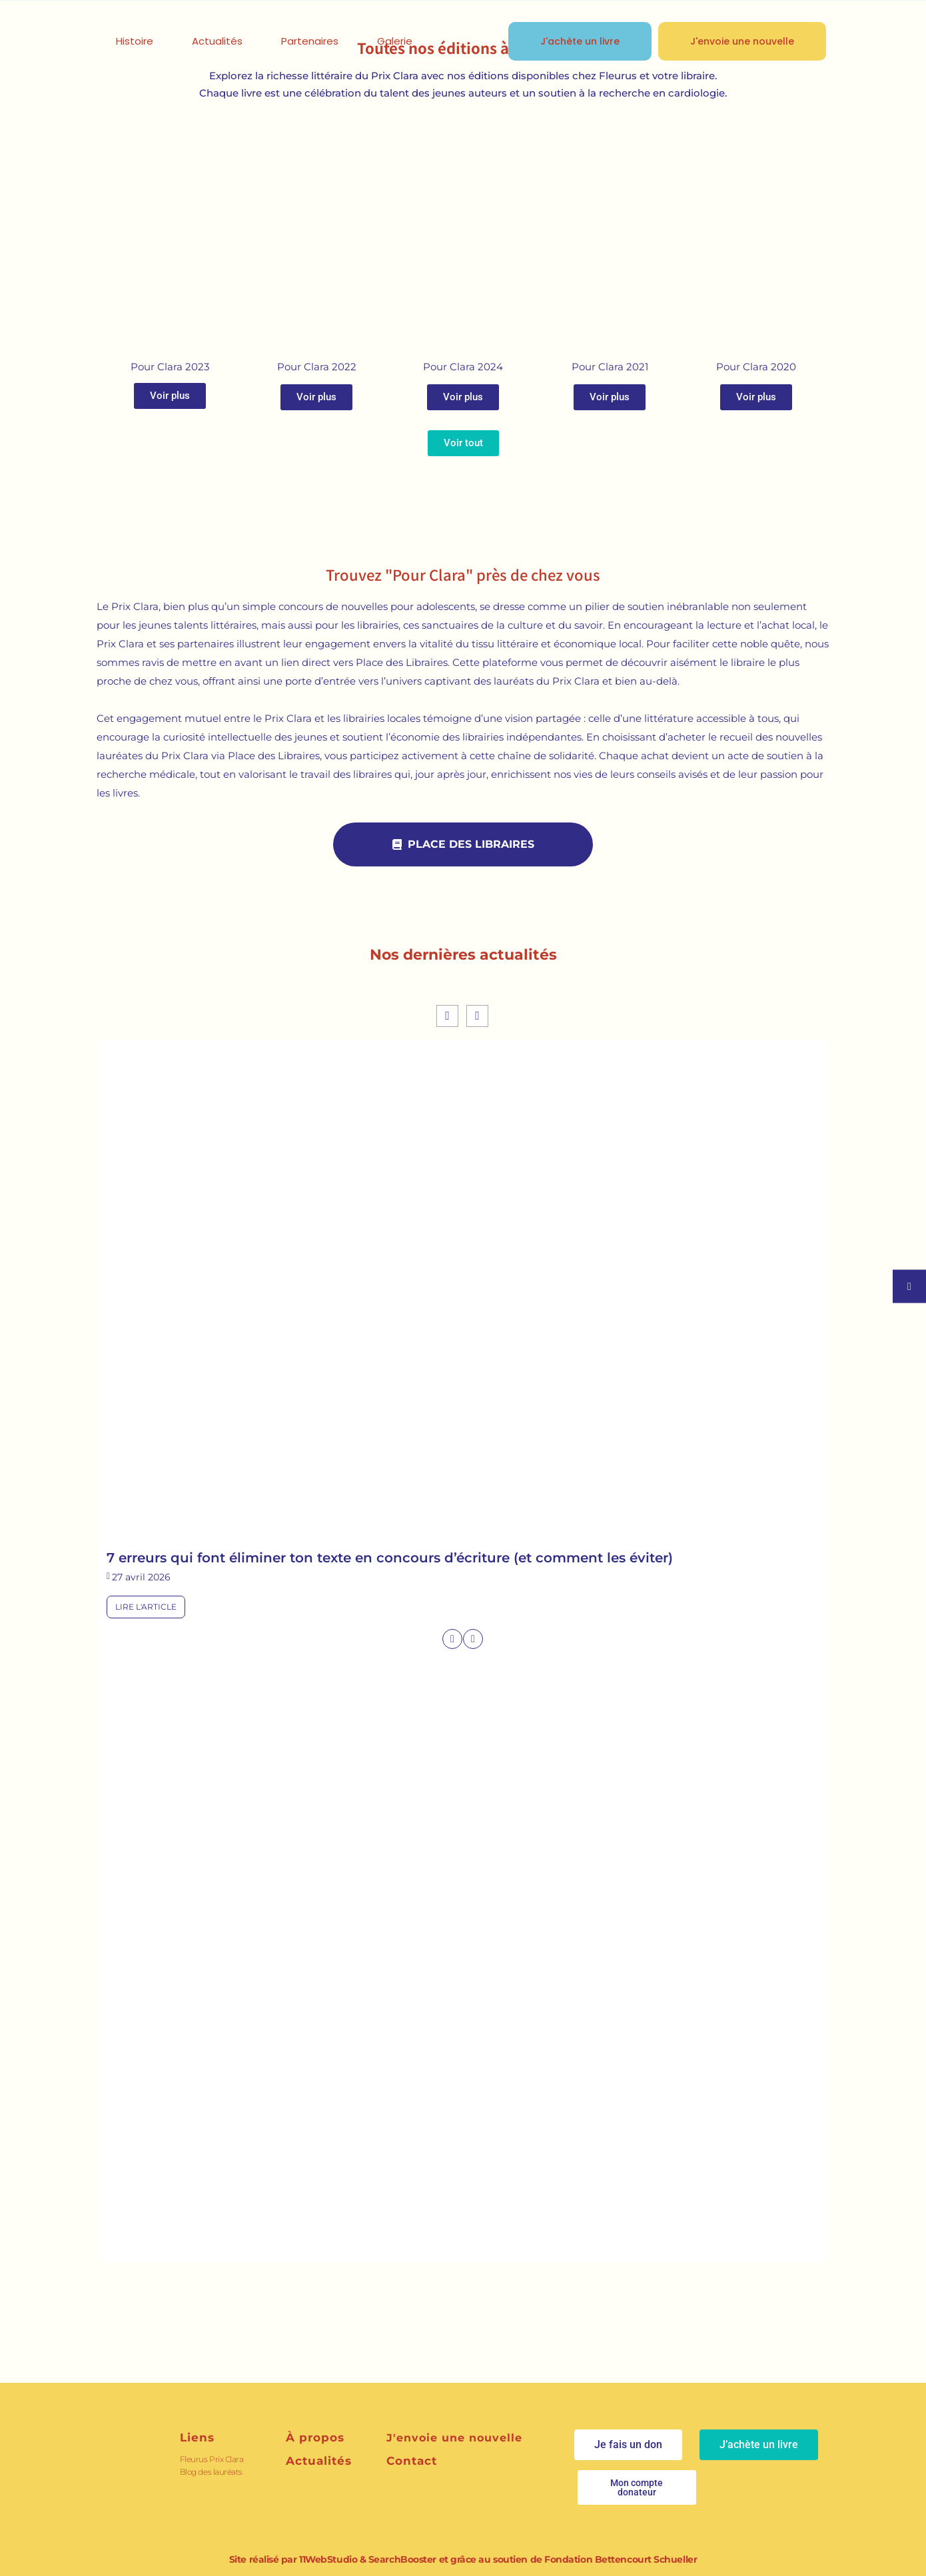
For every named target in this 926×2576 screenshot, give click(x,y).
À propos (315, 2437)
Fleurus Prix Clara (212, 2459)
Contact (411, 2460)
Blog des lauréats (211, 2472)
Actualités (319, 2460)
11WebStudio (328, 2559)
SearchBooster (402, 2559)
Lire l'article (146, 1607)
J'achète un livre (580, 41)
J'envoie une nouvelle (742, 41)
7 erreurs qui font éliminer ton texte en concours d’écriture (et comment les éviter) (390, 1558)
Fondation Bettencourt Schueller (620, 2559)
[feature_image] (463, 1298)
